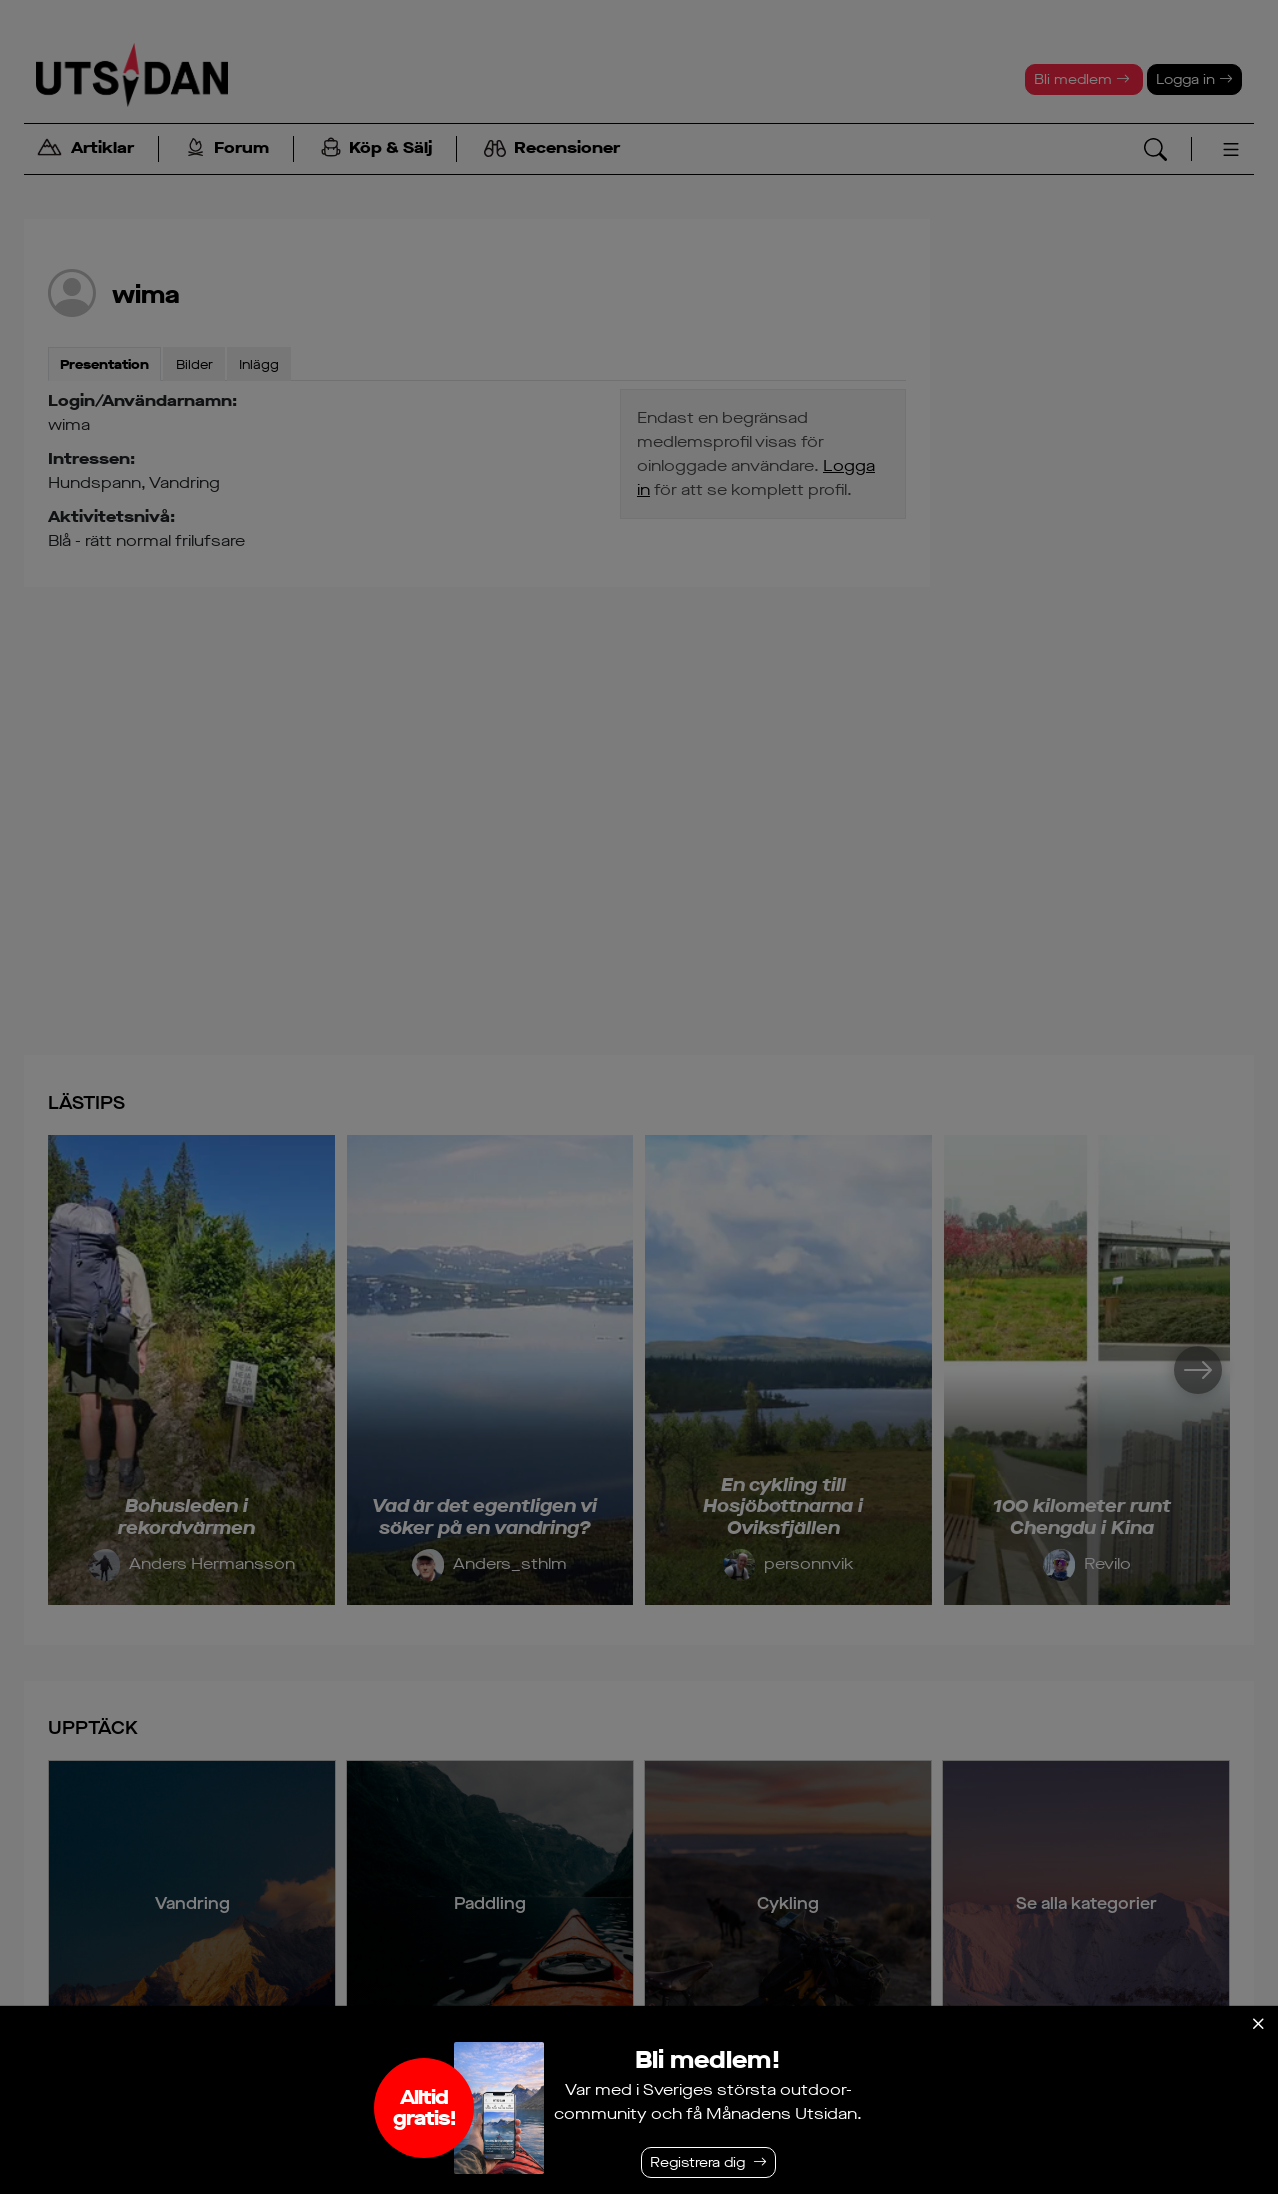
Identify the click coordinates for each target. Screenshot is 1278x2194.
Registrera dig (697, 2162)
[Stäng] (1258, 2024)
